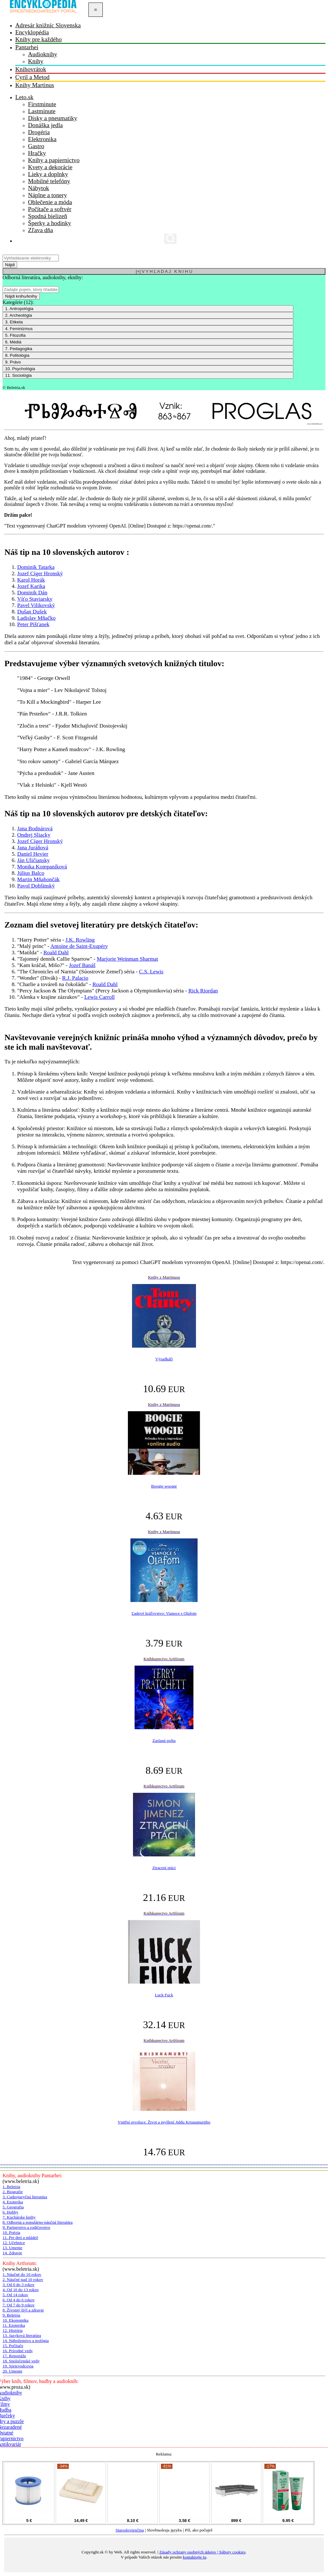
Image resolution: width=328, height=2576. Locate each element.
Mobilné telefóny (49, 181)
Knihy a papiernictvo (54, 160)
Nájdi (10, 264)
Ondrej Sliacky (33, 835)
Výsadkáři (164, 1359)
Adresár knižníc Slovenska (48, 25)
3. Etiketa (14, 322)
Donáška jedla (45, 125)
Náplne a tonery (47, 195)
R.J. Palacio (75, 978)
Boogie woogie (164, 1486)
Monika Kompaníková (42, 867)
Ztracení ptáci (164, 1867)
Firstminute (42, 104)
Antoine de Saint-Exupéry (79, 946)
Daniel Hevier (32, 854)
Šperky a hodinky (49, 223)
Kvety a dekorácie (50, 167)
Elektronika (42, 139)
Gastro (36, 146)
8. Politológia (17, 355)
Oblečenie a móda (50, 202)
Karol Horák (31, 580)
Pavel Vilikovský (36, 605)
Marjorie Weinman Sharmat (127, 959)
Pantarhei (26, 47)
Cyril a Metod (32, 77)
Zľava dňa (40, 230)
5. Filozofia (15, 335)
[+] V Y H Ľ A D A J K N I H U (164, 271)
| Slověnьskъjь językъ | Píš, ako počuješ (164, 2532)
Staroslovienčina (129, 2530)
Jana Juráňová (32, 848)
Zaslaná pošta (164, 1740)
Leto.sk (24, 97)
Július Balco (30, 873)
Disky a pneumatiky (52, 118)
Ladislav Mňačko (36, 618)
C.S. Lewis (151, 972)
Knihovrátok (30, 69)
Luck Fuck (164, 1994)
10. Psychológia (20, 368)
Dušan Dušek (32, 612)
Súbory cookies (232, 2552)
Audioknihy (42, 54)
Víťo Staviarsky (34, 599)
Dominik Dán (32, 593)
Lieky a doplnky (48, 174)
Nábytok (38, 188)
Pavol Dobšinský (36, 886)
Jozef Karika (31, 586)
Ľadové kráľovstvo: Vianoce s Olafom (163, 1613)
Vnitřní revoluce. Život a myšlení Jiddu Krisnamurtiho (164, 2122)
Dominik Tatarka (35, 567)
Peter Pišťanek (33, 624)
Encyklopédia (32, 32)
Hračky (37, 153)
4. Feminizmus (19, 328)
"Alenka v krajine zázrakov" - (50, 997)
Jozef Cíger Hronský (40, 573)
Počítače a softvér (49, 209)
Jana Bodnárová (34, 828)
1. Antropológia (19, 308)
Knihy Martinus (34, 85)
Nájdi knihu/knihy (21, 296)
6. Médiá (13, 342)
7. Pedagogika (18, 348)
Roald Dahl (55, 953)
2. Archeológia (18, 315)
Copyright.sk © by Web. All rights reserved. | (120, 2552)
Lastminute (41, 111)
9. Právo (13, 362)
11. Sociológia (18, 375)
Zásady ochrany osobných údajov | (189, 2552)
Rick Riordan (203, 991)
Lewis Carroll (99, 997)
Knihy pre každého (38, 39)
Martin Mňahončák (38, 879)
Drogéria (39, 132)
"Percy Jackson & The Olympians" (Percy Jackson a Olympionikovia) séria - (102, 991)
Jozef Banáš (82, 965)
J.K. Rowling (80, 940)
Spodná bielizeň (47, 216)
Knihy (35, 61)
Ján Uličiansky (33, 860)
